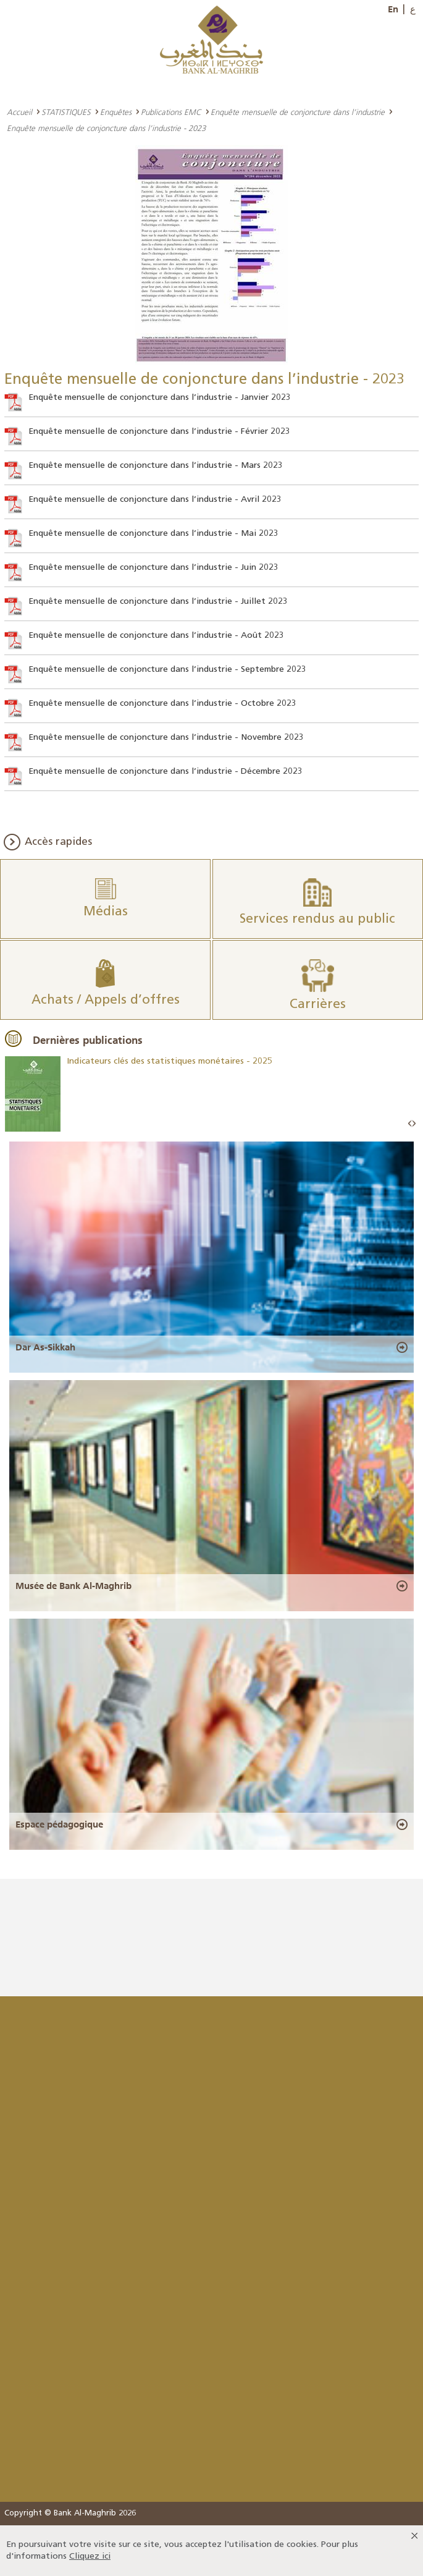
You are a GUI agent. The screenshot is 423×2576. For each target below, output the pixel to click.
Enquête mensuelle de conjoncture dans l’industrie (298, 112)
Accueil (19, 112)
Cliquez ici (90, 2556)
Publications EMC (171, 112)
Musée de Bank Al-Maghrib (73, 1585)
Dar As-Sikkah (45, 1347)
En (393, 9)
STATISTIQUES (66, 112)
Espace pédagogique (59, 1824)
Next (414, 1124)
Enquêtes (116, 112)
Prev (410, 1124)
